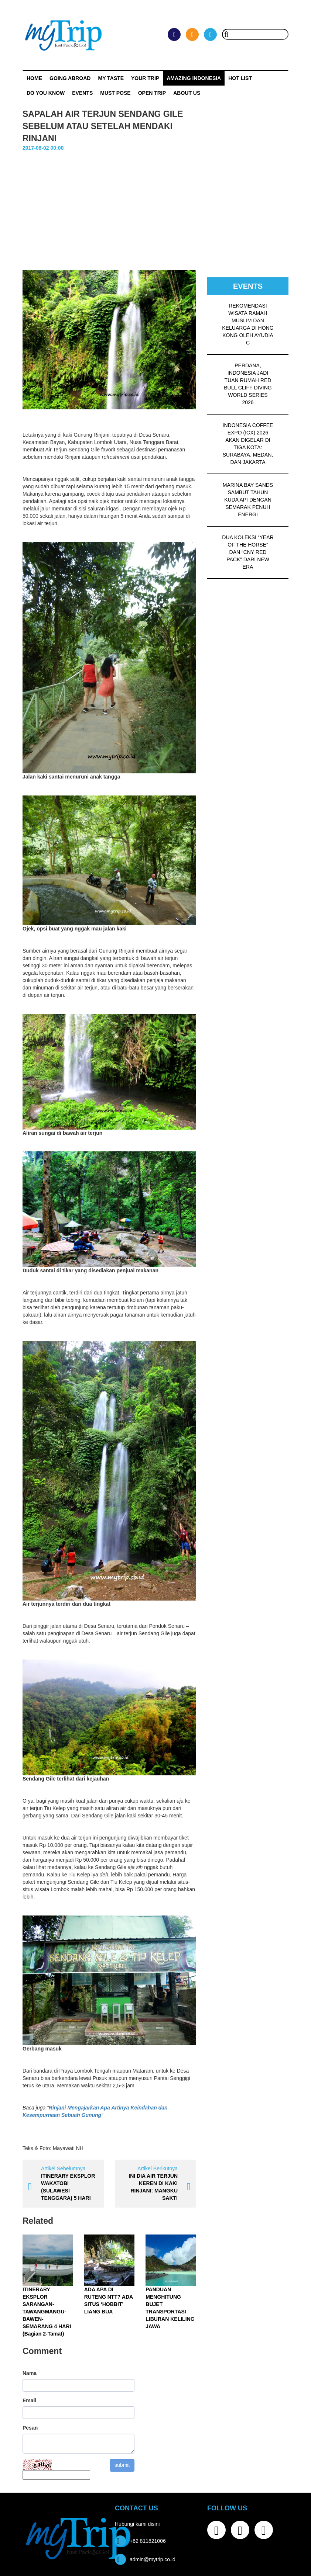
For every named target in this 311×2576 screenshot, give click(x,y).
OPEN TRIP (152, 93)
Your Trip (145, 78)
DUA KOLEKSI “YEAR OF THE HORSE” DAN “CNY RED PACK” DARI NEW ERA (247, 552)
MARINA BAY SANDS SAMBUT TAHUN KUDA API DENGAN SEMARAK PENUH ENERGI (248, 499)
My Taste (111, 78)
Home (34, 78)
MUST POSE (115, 93)
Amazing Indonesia (194, 78)
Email (29, 2400)
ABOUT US (186, 93)
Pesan (30, 2428)
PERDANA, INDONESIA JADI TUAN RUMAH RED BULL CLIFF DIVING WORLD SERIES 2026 (247, 384)
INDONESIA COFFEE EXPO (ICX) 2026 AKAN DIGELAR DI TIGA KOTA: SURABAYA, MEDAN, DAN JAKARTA (248, 443)
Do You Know (46, 93)
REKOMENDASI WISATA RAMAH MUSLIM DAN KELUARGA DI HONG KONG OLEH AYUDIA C (247, 324)
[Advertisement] (155, 207)
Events (82, 93)
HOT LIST (240, 78)
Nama (30, 2373)
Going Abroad (69, 78)
